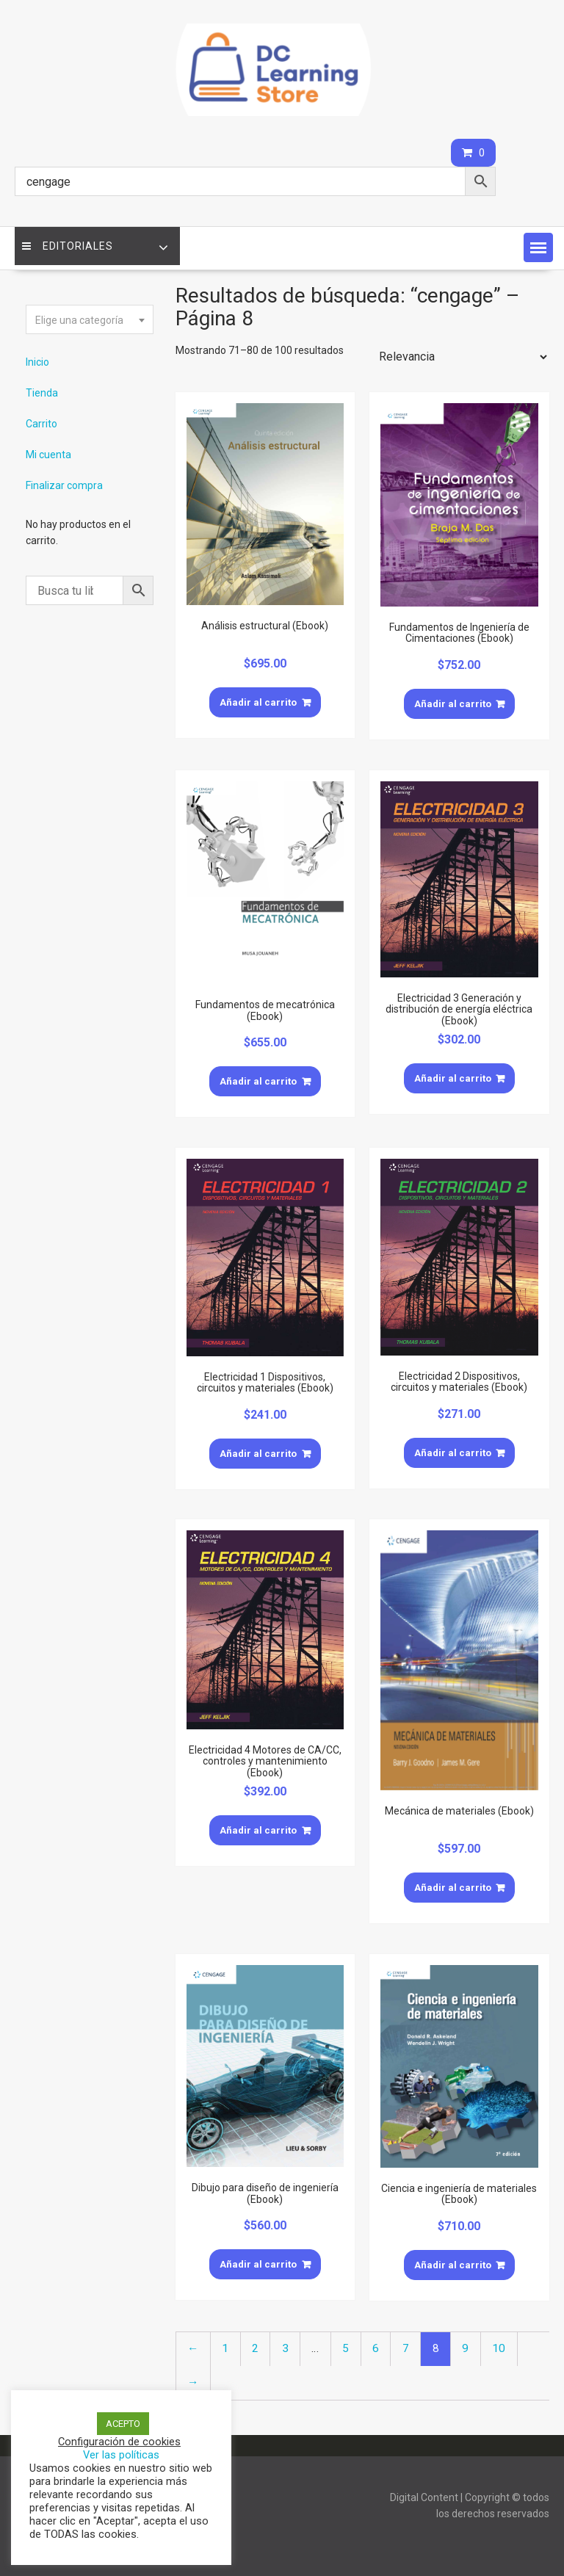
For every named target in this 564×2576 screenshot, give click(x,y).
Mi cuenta (48, 454)
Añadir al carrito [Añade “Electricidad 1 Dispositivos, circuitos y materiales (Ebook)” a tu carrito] (258, 1453)
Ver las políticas (121, 2454)
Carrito (41, 424)
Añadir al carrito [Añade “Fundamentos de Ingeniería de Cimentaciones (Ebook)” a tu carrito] (452, 703)
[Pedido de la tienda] (459, 357)
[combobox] (89, 319)
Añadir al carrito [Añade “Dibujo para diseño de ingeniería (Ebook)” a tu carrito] (258, 2264)
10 (498, 2348)
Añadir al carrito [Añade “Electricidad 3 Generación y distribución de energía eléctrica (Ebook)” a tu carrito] (452, 1078)
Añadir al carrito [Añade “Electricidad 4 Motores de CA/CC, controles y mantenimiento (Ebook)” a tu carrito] (258, 1830)
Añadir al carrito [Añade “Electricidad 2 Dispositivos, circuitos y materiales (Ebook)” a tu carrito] (452, 1452)
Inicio (37, 362)
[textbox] (89, 320)
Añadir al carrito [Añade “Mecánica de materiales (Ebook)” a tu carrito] (452, 1887)
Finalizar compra (64, 485)
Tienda (42, 393)
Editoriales (67, 246)
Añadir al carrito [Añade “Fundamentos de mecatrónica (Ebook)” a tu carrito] (258, 1081)
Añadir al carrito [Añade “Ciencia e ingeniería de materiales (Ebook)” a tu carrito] (452, 2265)
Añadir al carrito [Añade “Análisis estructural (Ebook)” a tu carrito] (258, 702)
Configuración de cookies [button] (119, 2441)
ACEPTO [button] (123, 2423)
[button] (538, 247)
